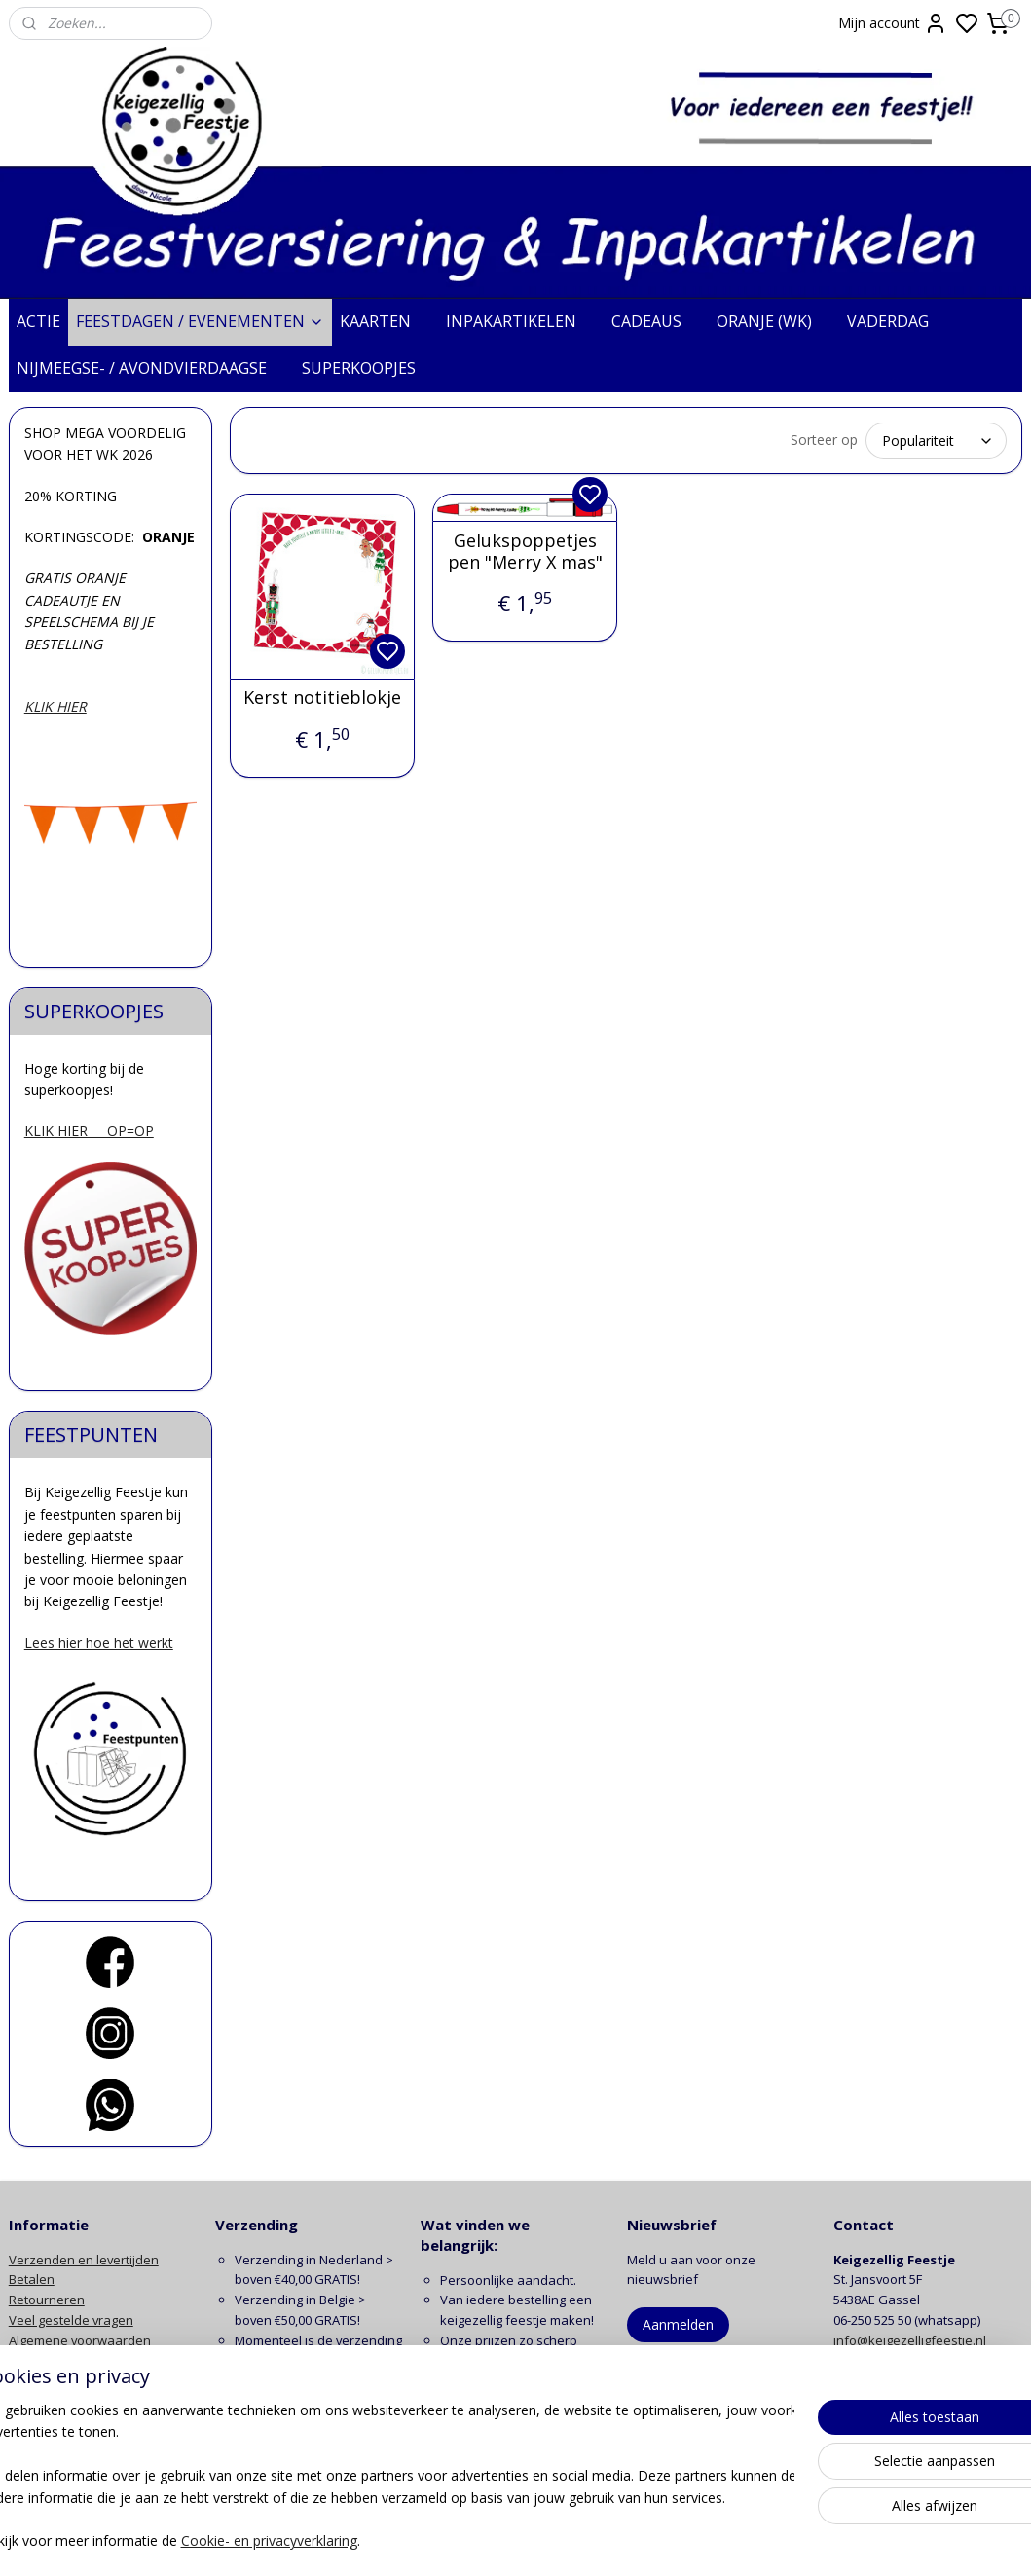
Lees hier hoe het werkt (98, 1643)
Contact (31, 2401)
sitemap (592, 2540)
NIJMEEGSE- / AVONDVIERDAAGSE (151, 368)
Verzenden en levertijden (84, 2259)
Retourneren (47, 2299)
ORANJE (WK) (774, 321)
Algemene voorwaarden (80, 2340)
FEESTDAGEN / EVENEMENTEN (200, 321)
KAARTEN (385, 321)
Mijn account (892, 23)
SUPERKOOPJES (368, 368)
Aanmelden (678, 2324)
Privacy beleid (50, 2361)
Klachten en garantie (70, 2380)
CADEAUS (656, 321)
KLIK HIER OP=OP (89, 1131)
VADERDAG (897, 321)
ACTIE (38, 321)
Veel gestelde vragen (71, 2320)
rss (633, 2540)
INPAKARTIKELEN (521, 321)
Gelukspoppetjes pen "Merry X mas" (524, 551)
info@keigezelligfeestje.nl (911, 2340)
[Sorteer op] (936, 440)
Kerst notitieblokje (322, 698)
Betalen (32, 2279)
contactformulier (939, 2361)
